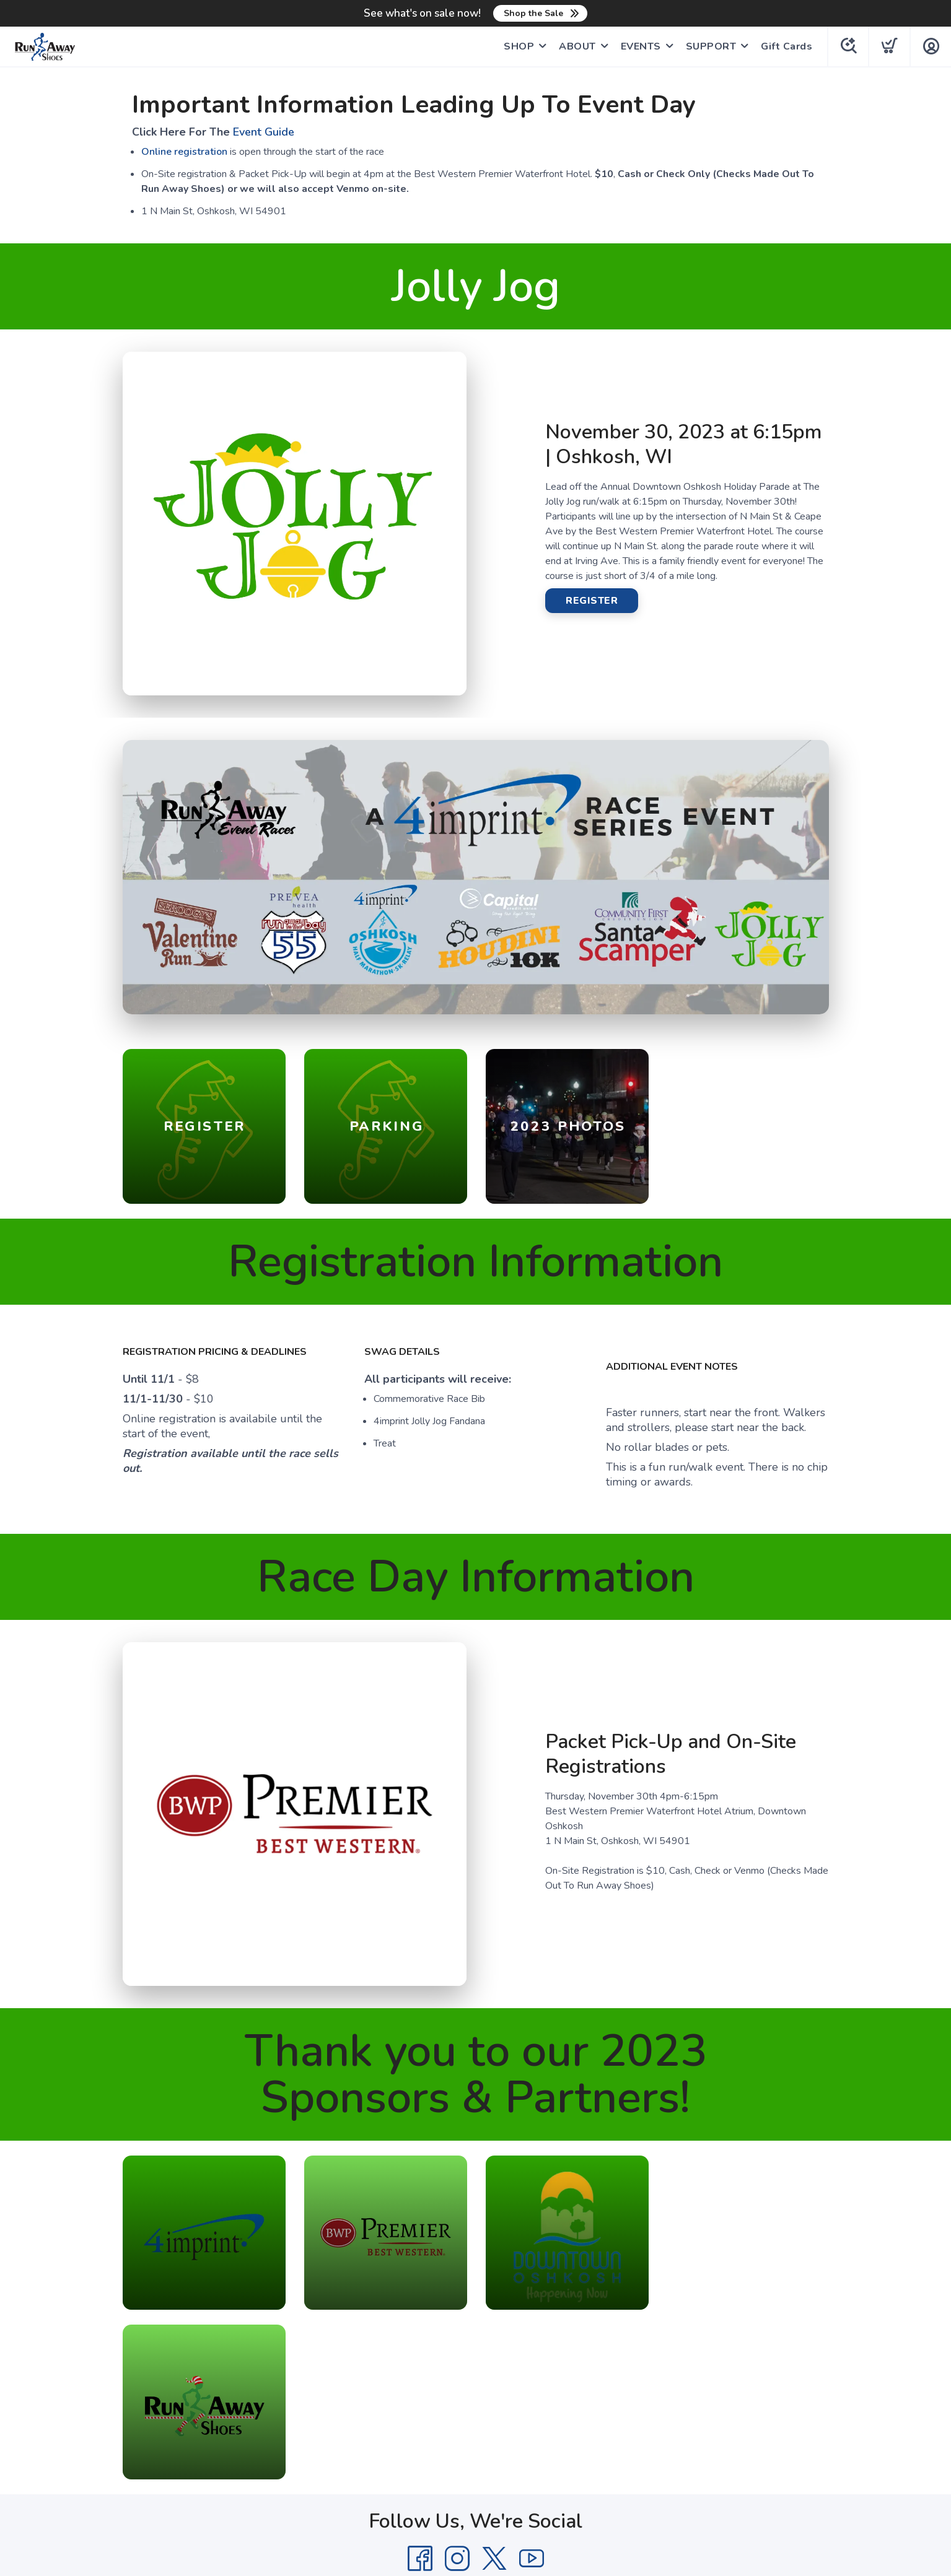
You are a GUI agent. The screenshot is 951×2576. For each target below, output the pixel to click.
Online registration (184, 152)
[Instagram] (457, 2389)
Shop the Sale (533, 13)
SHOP (518, 46)
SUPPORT (710, 46)
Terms (406, 2420)
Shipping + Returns (516, 2420)
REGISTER (592, 600)
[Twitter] (494, 2389)
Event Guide (263, 131)
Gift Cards (786, 46)
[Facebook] (420, 2389)
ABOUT (576, 46)
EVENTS (640, 46)
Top (478, 2502)
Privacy (446, 2420)
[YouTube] (531, 2389)
